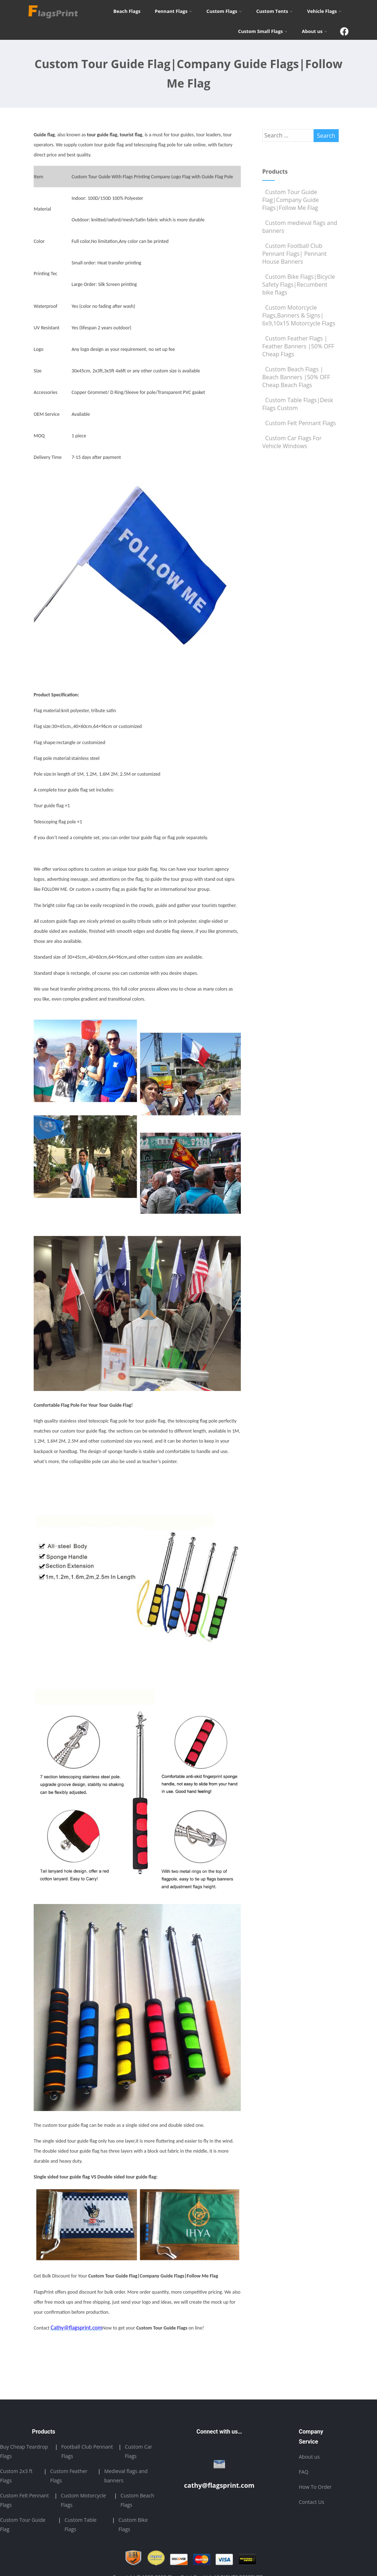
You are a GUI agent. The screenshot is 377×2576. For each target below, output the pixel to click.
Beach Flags (126, 11)
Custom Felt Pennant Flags (299, 423)
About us (314, 31)
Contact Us (311, 2502)
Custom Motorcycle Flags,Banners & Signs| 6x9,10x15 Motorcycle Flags (298, 315)
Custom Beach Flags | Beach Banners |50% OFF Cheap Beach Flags (296, 377)
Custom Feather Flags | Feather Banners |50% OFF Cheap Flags (298, 346)
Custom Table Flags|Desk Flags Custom (297, 404)
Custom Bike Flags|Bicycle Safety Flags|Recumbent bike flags (298, 284)
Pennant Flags (173, 11)
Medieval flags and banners (126, 2476)
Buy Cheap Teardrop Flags (24, 2451)
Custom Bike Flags (133, 2524)
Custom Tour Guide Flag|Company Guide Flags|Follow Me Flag (290, 200)
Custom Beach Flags (137, 2500)
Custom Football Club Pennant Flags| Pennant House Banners (294, 253)
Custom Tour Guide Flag (23, 2524)
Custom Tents (274, 11)
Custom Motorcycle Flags (83, 2500)
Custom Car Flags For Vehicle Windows (292, 442)
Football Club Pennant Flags (87, 2451)
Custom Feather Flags (68, 2476)
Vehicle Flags (324, 11)
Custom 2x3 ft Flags (16, 2476)
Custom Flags (224, 11)
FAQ (304, 2471)
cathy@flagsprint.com (219, 2485)
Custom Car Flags (138, 2451)
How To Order (315, 2486)
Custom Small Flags (262, 31)
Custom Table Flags (81, 2524)
